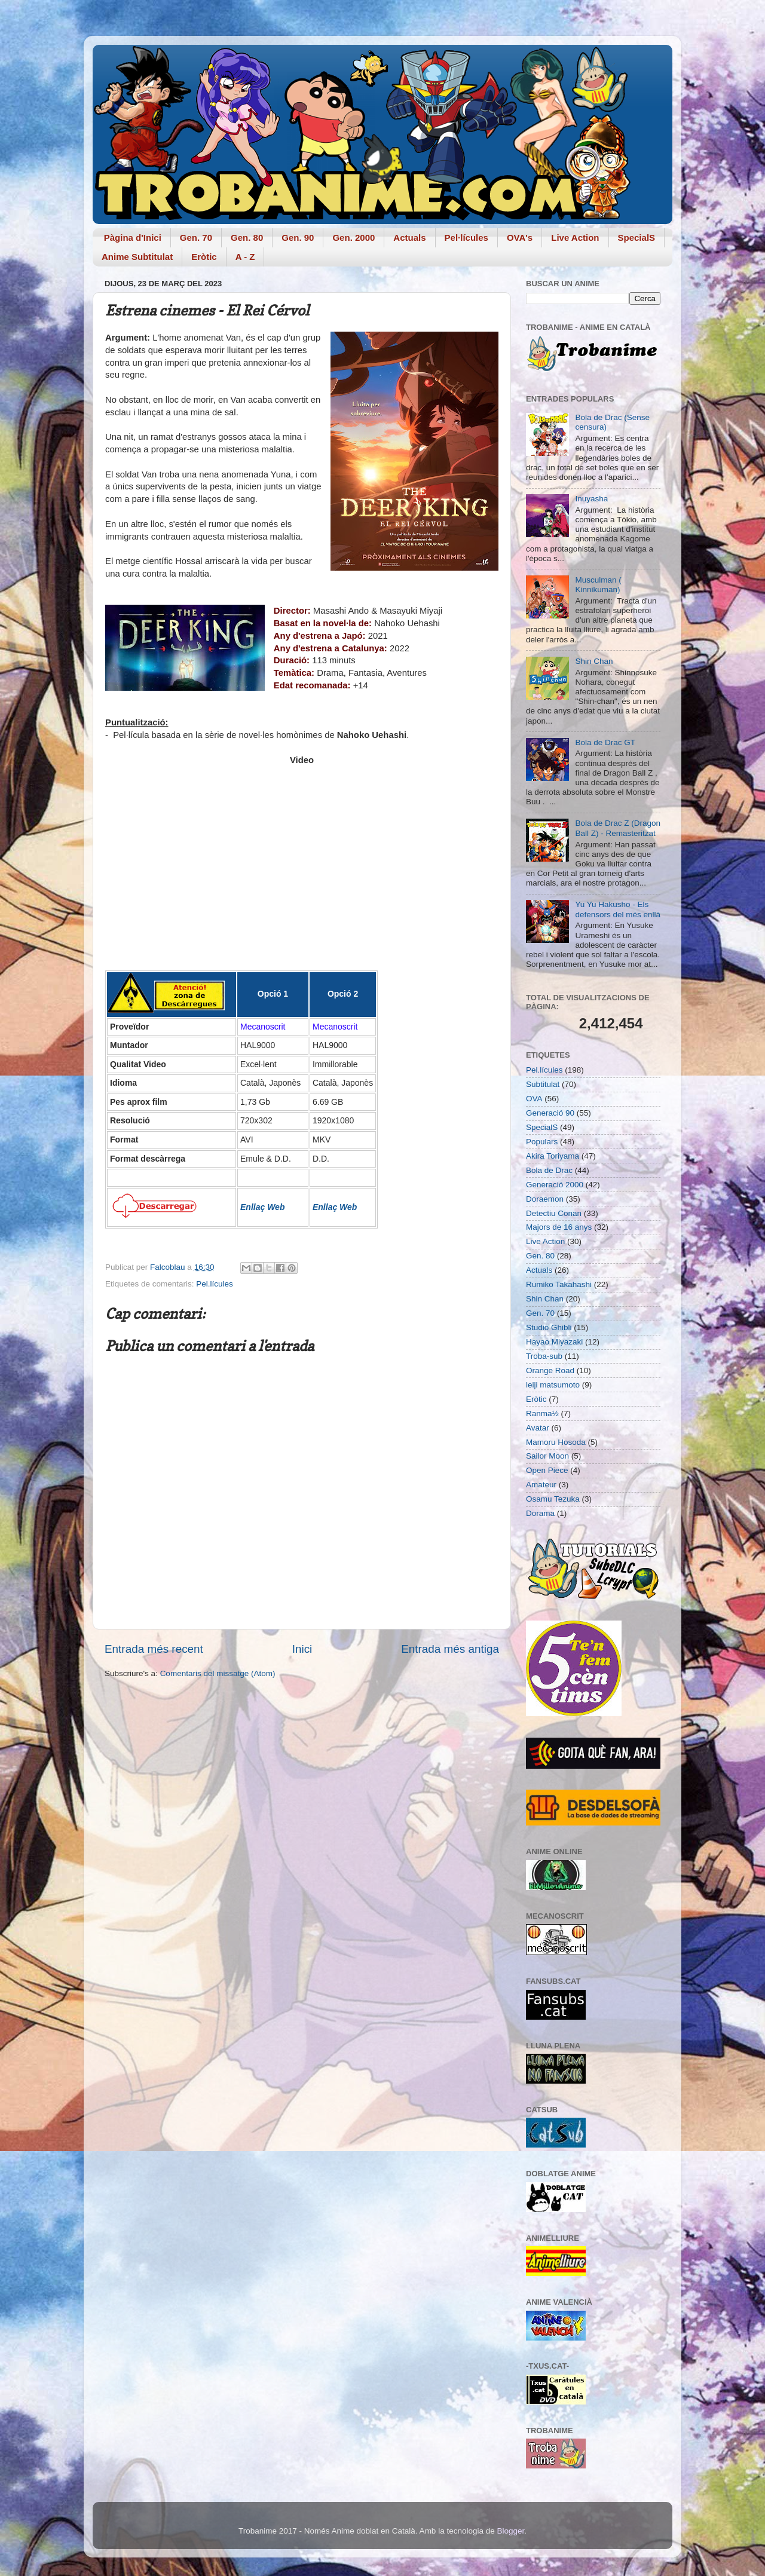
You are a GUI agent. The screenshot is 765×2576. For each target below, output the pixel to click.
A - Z (245, 257)
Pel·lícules (466, 237)
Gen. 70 (196, 237)
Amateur (541, 1484)
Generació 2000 (554, 1184)
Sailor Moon (547, 1455)
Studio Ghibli (549, 1327)
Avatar (537, 1427)
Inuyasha (591, 498)
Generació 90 (550, 1112)
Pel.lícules (214, 1283)
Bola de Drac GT (605, 742)
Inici (302, 1649)
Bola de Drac (549, 1170)
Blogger (510, 2530)
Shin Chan (594, 661)
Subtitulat (542, 1084)
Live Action (575, 237)
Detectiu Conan (554, 1213)
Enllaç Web (262, 1207)
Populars (542, 1141)
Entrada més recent (154, 1649)
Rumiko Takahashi (559, 1284)
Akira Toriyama (552, 1155)
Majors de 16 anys (559, 1227)
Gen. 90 (297, 237)
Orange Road (550, 1370)
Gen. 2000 (353, 237)
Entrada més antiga (450, 1649)
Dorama (540, 1513)
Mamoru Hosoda (556, 1442)
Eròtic (204, 257)
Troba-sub (544, 1356)
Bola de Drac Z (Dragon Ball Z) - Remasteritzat (617, 828)
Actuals (409, 237)
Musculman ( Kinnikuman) (598, 584)
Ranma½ (542, 1413)
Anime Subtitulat (137, 257)
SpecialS (637, 237)
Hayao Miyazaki (554, 1341)
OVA (534, 1098)
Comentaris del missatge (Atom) (218, 1673)
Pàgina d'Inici (132, 237)
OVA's (520, 237)
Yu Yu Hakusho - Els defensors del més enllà (617, 909)
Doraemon (545, 1198)
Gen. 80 (247, 237)
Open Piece (547, 1470)
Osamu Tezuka (553, 1498)
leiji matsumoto (553, 1384)
